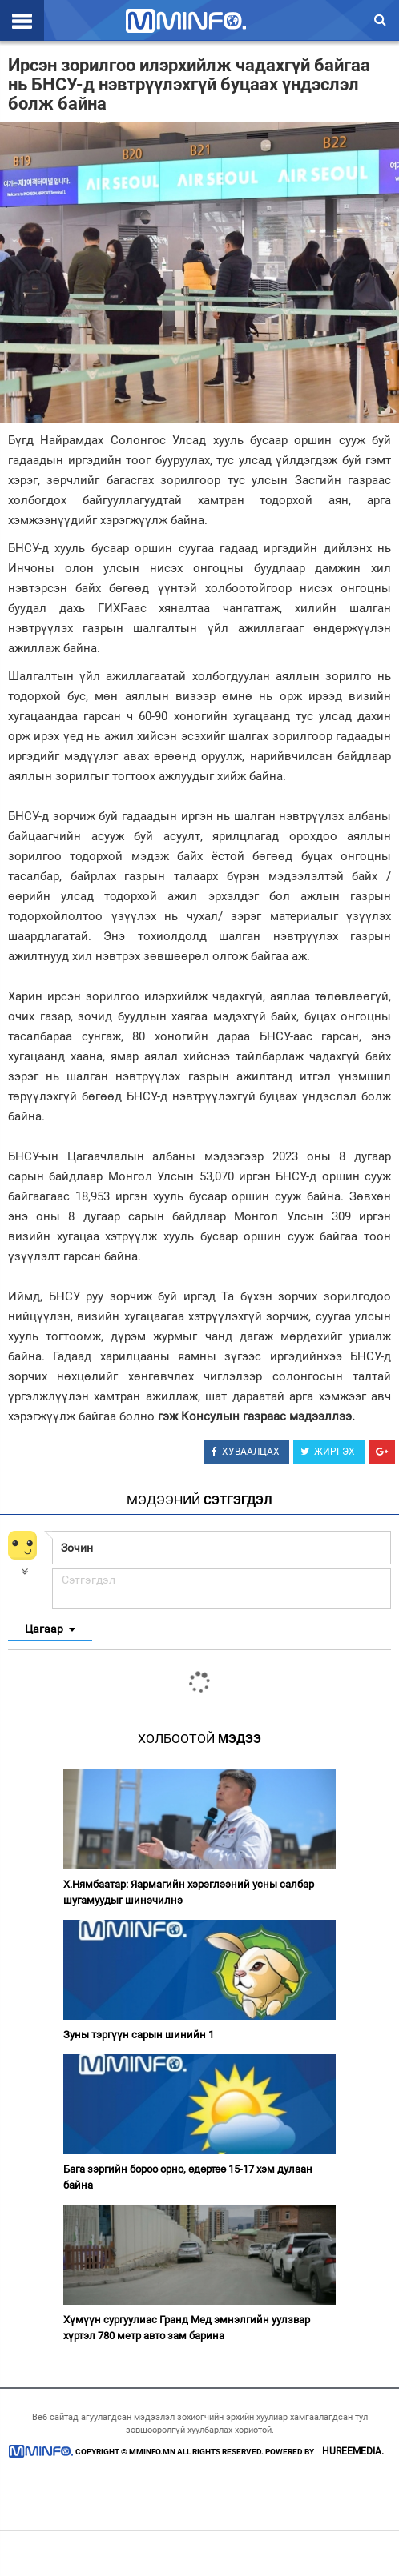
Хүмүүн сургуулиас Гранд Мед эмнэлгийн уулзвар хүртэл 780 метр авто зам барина (186, 2328)
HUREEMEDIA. (353, 2451)
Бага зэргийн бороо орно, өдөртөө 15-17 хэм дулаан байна (187, 2177)
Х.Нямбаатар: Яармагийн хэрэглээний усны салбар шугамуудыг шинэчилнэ (188, 1892)
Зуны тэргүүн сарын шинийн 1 (138, 2035)
